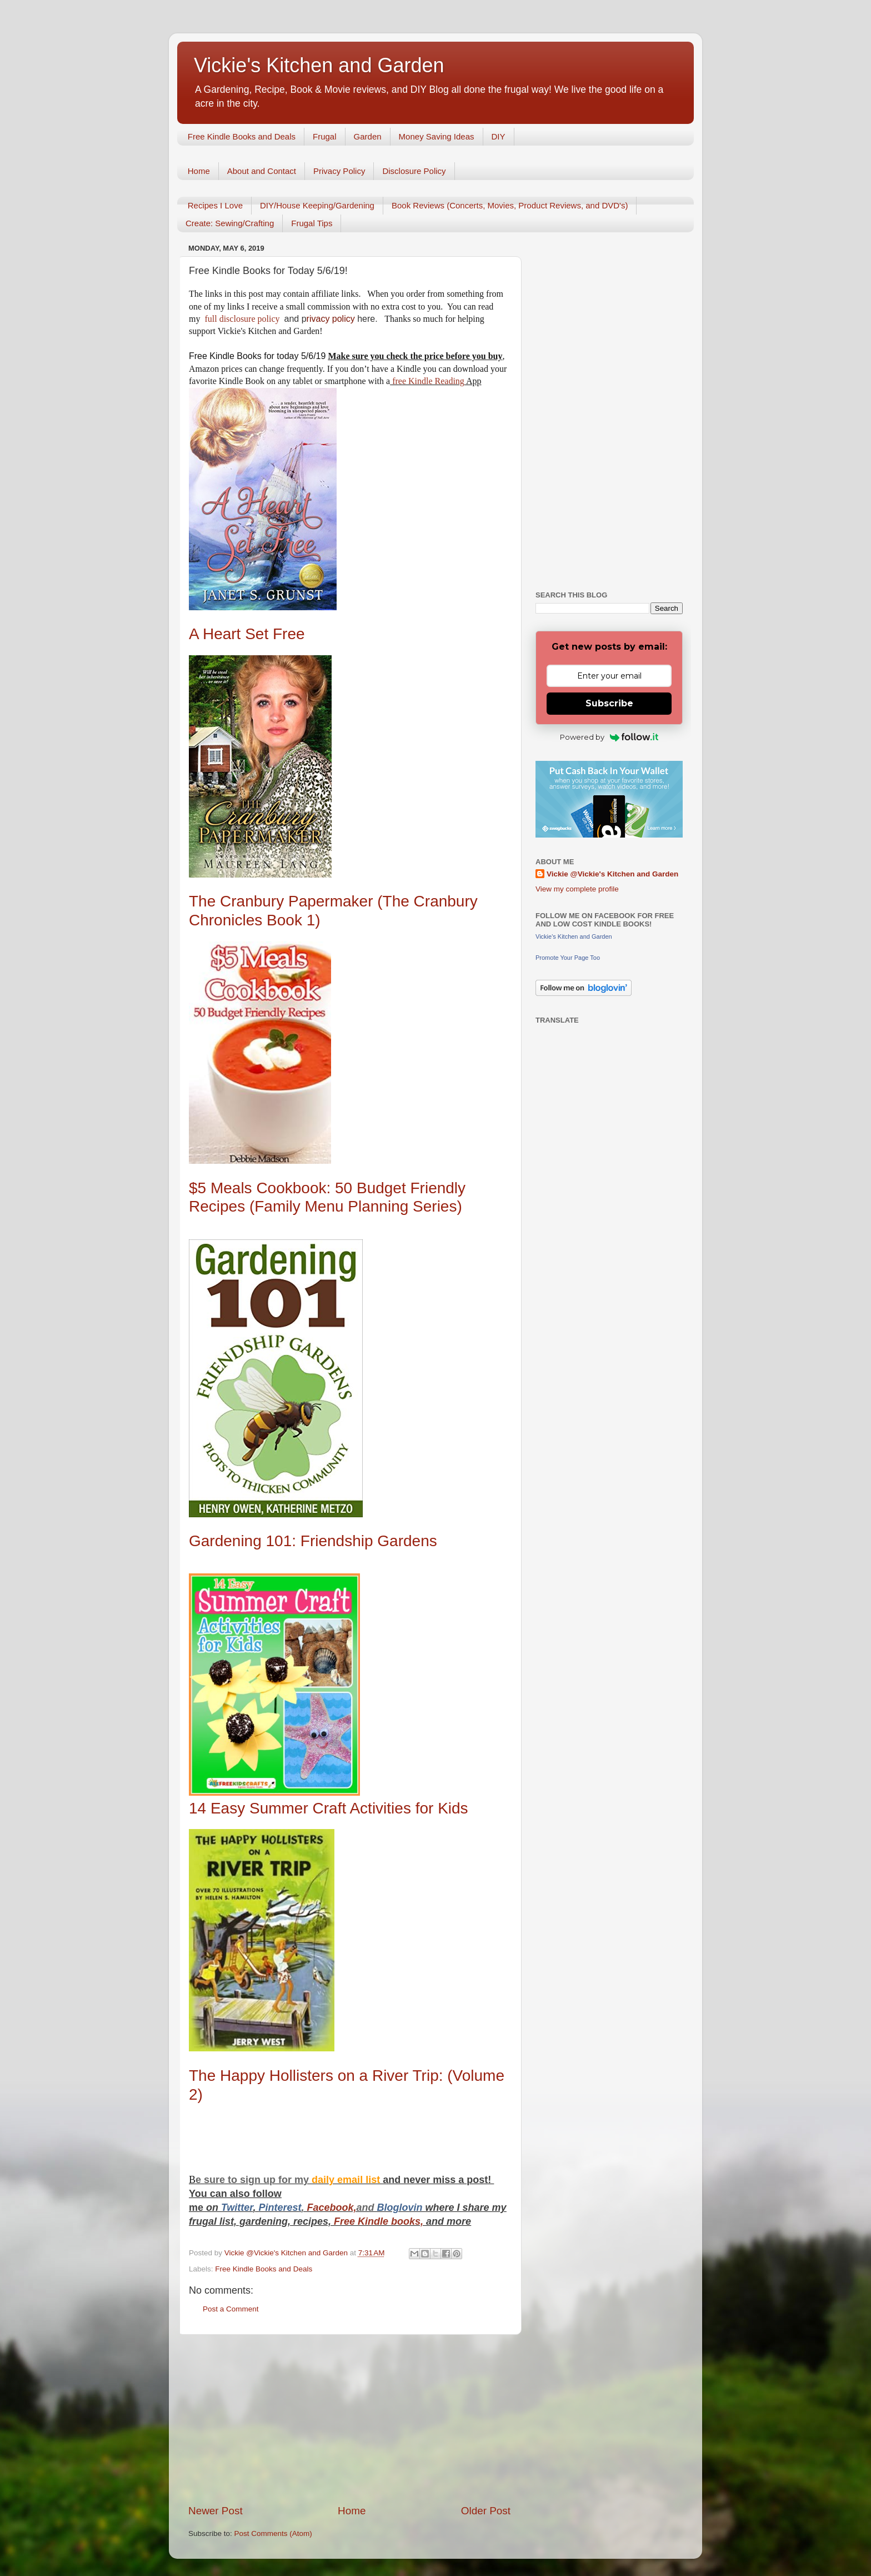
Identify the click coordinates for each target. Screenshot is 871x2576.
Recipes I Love (215, 205)
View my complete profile (577, 889)
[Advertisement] (349, 2419)
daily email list (347, 2179)
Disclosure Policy (413, 171)
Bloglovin (401, 2207)
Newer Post (215, 2511)
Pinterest (279, 2207)
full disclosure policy (243, 318)
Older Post (485, 2511)
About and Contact (261, 171)
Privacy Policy (339, 171)
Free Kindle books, (378, 2221)
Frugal (325, 136)
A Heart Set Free (249, 633)
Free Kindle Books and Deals (242, 136)
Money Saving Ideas (436, 136)
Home (199, 171)
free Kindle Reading (427, 381)
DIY (498, 136)
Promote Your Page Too (567, 957)
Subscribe (609, 703)
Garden (368, 136)
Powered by (609, 737)
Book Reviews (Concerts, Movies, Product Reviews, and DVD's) (510, 205)
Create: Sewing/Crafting (230, 223)
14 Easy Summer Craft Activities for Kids (328, 1808)
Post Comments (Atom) (273, 2533)
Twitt (232, 2207)
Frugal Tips (311, 223)
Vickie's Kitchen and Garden (319, 65)
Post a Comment (231, 2309)
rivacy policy (331, 318)
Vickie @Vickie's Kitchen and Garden (612, 874)
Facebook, (331, 2207)
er (248, 2207)
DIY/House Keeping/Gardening (317, 205)
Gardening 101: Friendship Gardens (313, 1540)
